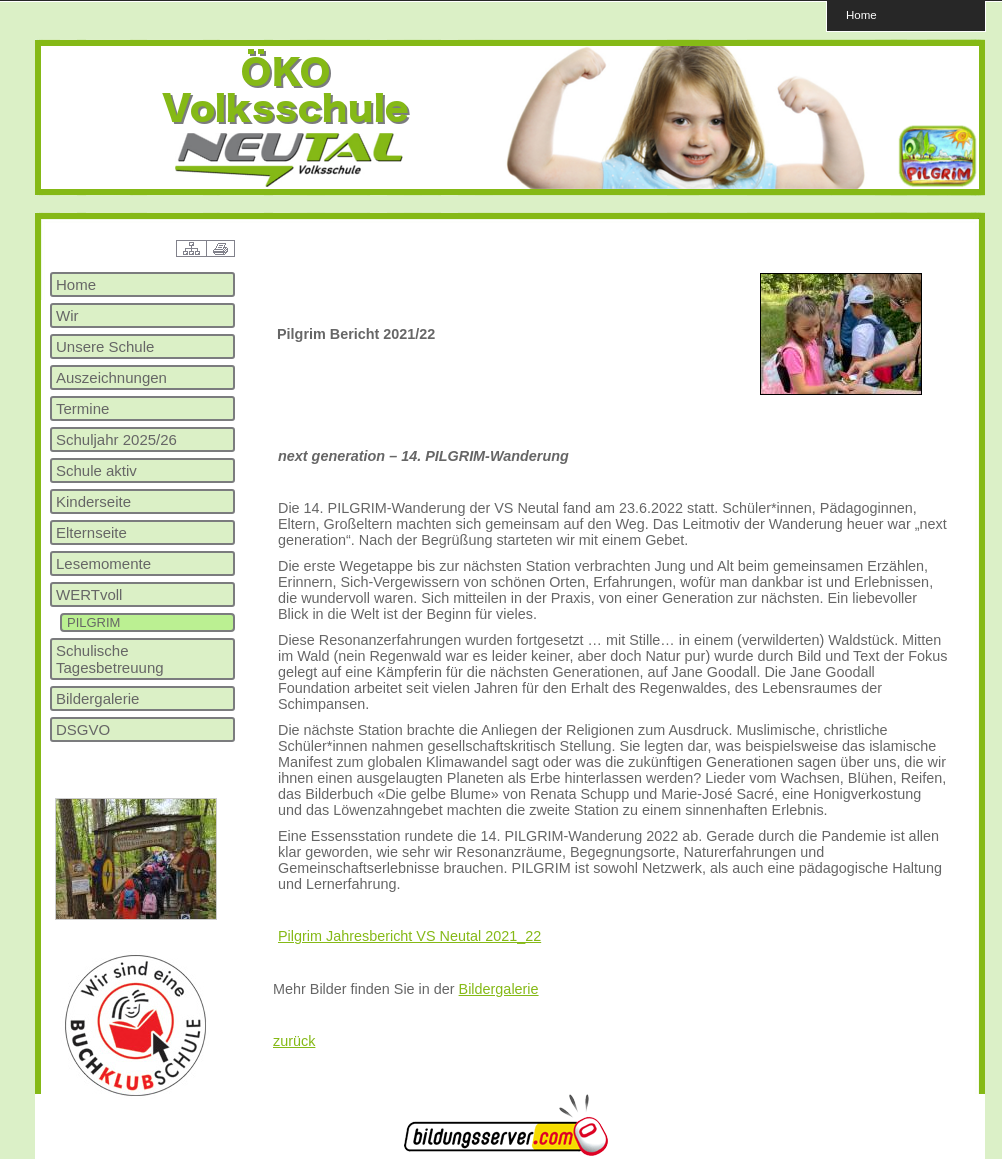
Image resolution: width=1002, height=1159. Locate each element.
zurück (294, 1041)
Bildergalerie (97, 698)
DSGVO (83, 729)
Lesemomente (103, 563)
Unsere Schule (105, 346)
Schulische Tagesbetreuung (110, 659)
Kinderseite (93, 501)
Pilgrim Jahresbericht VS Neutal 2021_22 (409, 936)
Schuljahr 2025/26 (116, 439)
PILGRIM (93, 622)
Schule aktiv (96, 470)
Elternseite (91, 532)
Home (861, 14)
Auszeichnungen (111, 377)
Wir (67, 315)
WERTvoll (89, 594)
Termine (82, 408)
